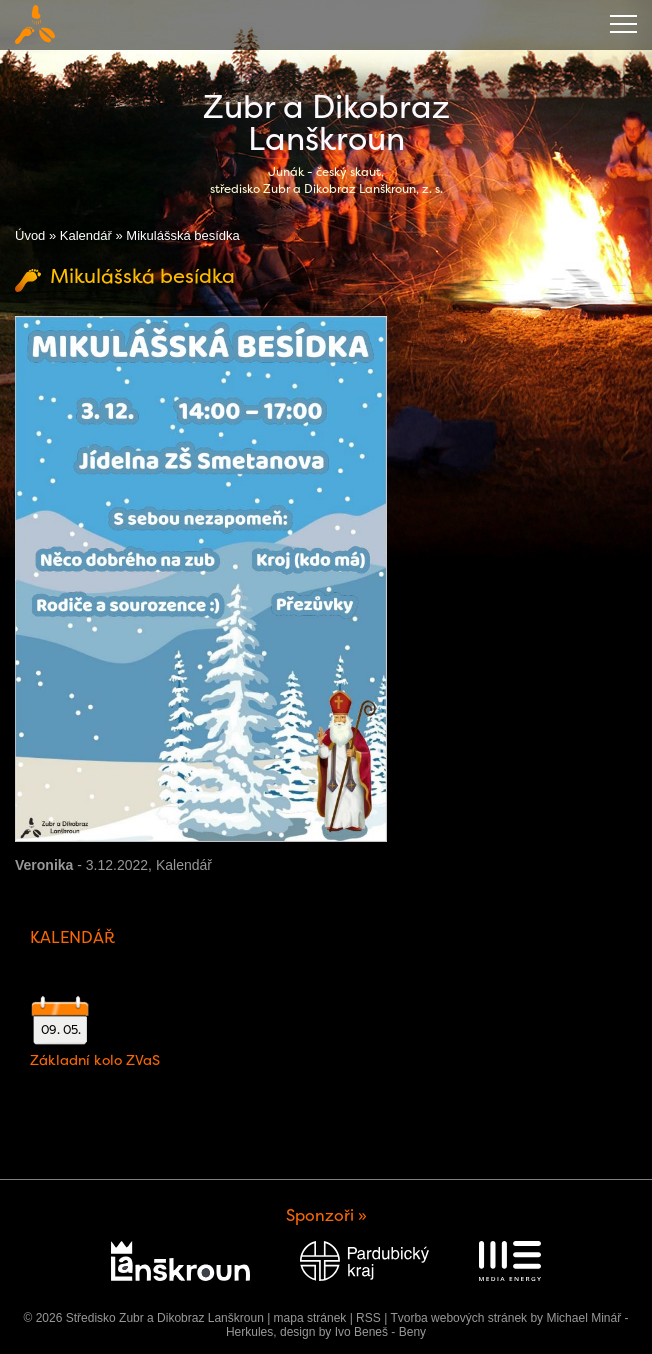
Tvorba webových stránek (458, 1318)
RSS (368, 1318)
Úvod (30, 235)
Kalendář (86, 235)
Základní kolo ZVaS (95, 1060)
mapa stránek (310, 1318)
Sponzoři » (326, 1215)
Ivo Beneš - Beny (380, 1332)
